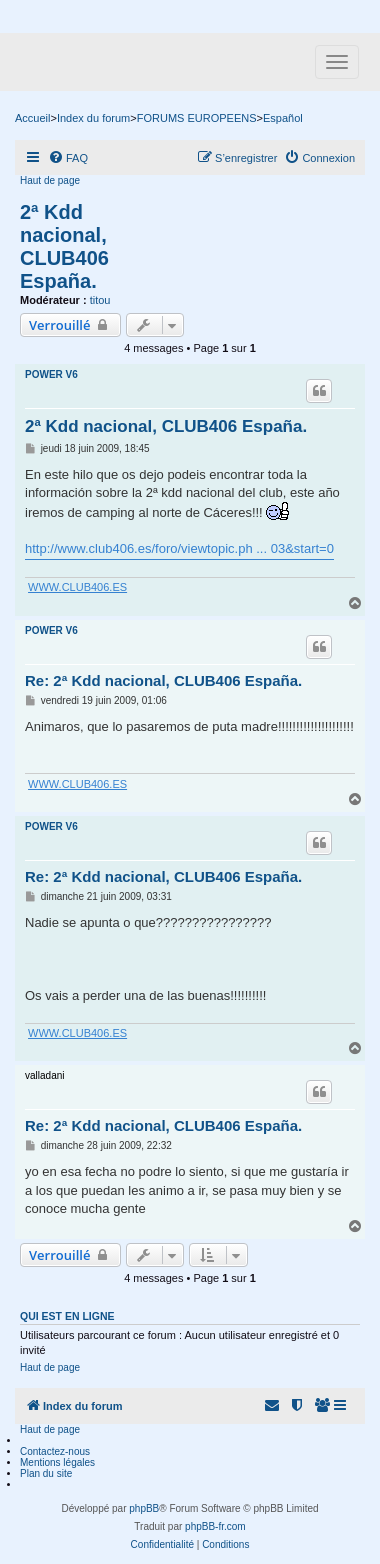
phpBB (144, 1508)
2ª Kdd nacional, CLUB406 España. (64, 246)
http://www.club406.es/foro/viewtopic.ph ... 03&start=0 (179, 548)
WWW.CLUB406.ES (77, 587)
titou (100, 300)
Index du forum (93, 118)
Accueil (32, 118)
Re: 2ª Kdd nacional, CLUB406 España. (163, 680)
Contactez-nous (55, 1451)
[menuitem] (68, 158)
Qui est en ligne (67, 1316)
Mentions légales (57, 1462)
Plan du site (46, 1473)
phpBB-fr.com (215, 1526)
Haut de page (50, 180)
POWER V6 (51, 374)
